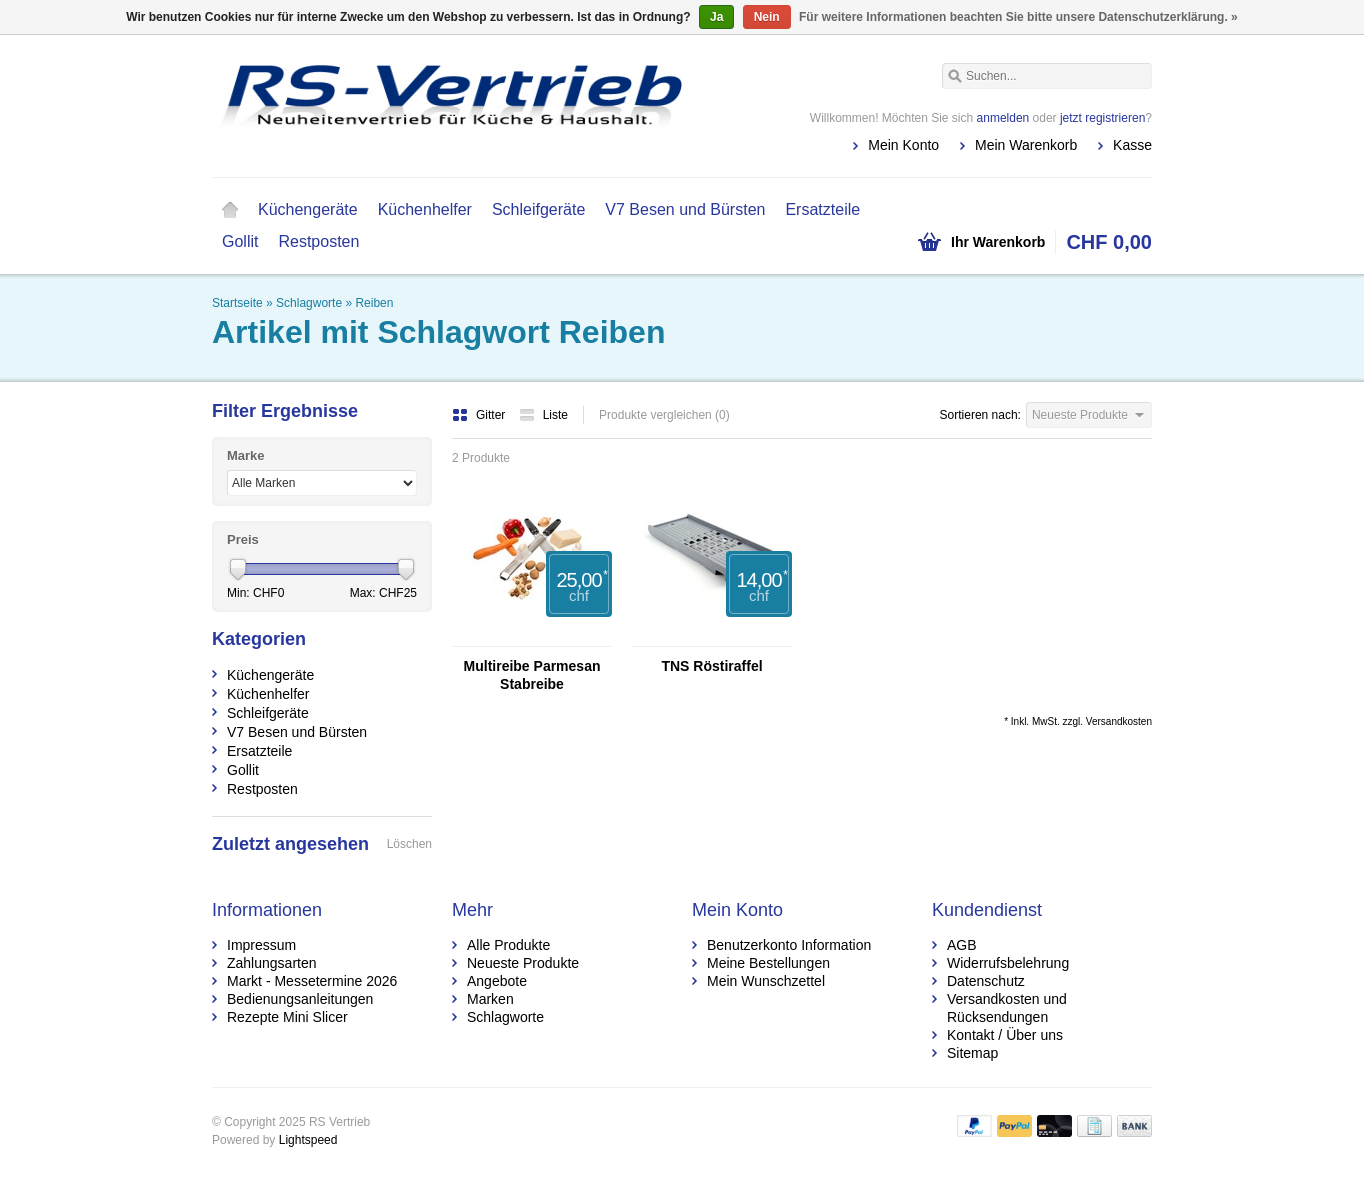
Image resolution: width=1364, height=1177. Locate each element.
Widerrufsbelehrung (1008, 963)
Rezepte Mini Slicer (287, 1017)
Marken (490, 999)
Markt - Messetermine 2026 (312, 981)
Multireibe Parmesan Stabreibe (532, 675)
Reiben (374, 303)
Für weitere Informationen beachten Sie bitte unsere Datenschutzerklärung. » (1018, 17)
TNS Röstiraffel (711, 666)
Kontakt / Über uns (1005, 1035)
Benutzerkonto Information (789, 945)
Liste (543, 415)
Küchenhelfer (425, 209)
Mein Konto (903, 145)
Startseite (230, 210)
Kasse (1132, 145)
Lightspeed (308, 1140)
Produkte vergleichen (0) (664, 415)
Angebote (497, 981)
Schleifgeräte (538, 209)
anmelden (1003, 118)
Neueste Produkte (523, 963)
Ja (716, 17)
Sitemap (972, 1053)
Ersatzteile (822, 209)
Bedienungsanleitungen (300, 999)
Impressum (261, 945)
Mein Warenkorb (1026, 145)
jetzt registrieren (1102, 118)
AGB (962, 945)
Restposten (318, 241)
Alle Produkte (508, 945)
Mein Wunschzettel (766, 981)
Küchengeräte (308, 209)
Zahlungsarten (272, 963)
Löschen (409, 844)
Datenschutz (986, 981)
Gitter (480, 415)
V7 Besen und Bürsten (685, 209)
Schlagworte (309, 303)
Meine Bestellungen (768, 963)
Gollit (240, 241)
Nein (767, 17)
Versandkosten (1119, 721)
